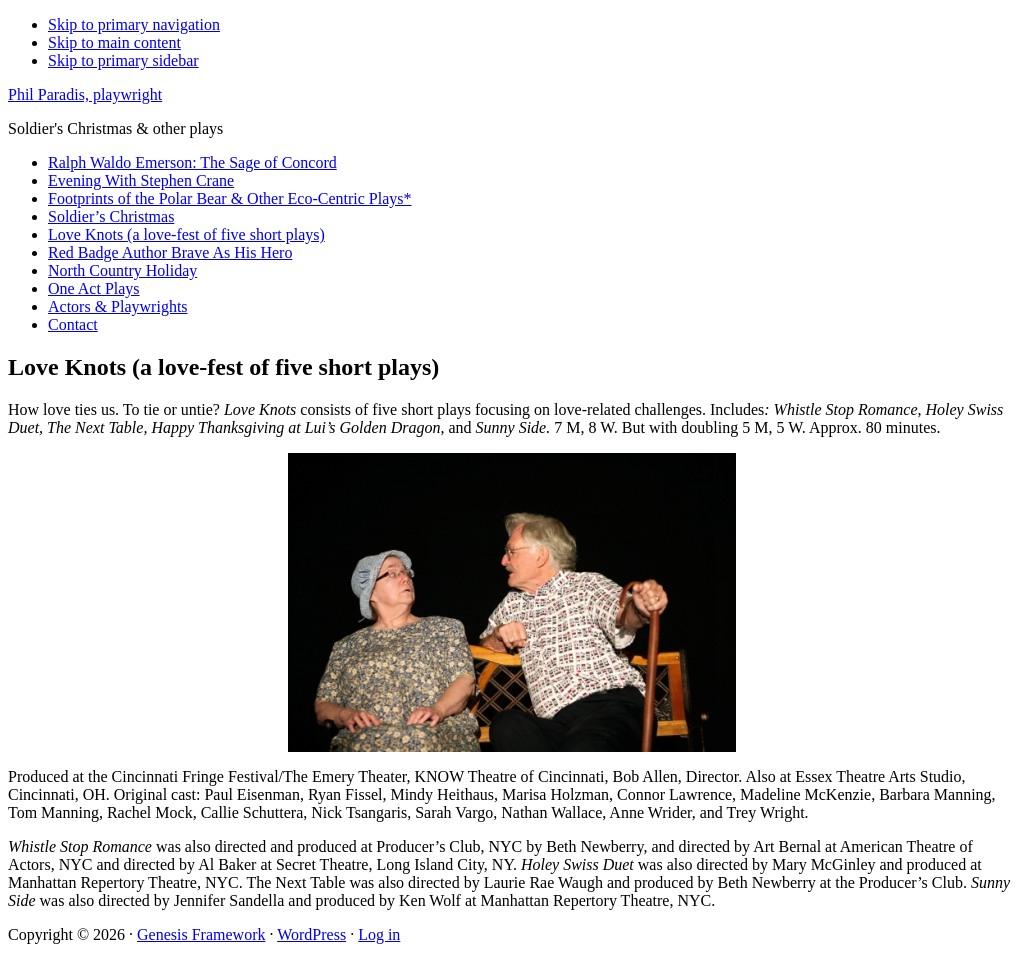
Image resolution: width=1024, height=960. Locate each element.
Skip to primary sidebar (123, 60)
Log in (379, 934)
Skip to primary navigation (134, 24)
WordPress (311, 934)
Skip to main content (114, 42)
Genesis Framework (201, 934)
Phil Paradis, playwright (85, 94)
